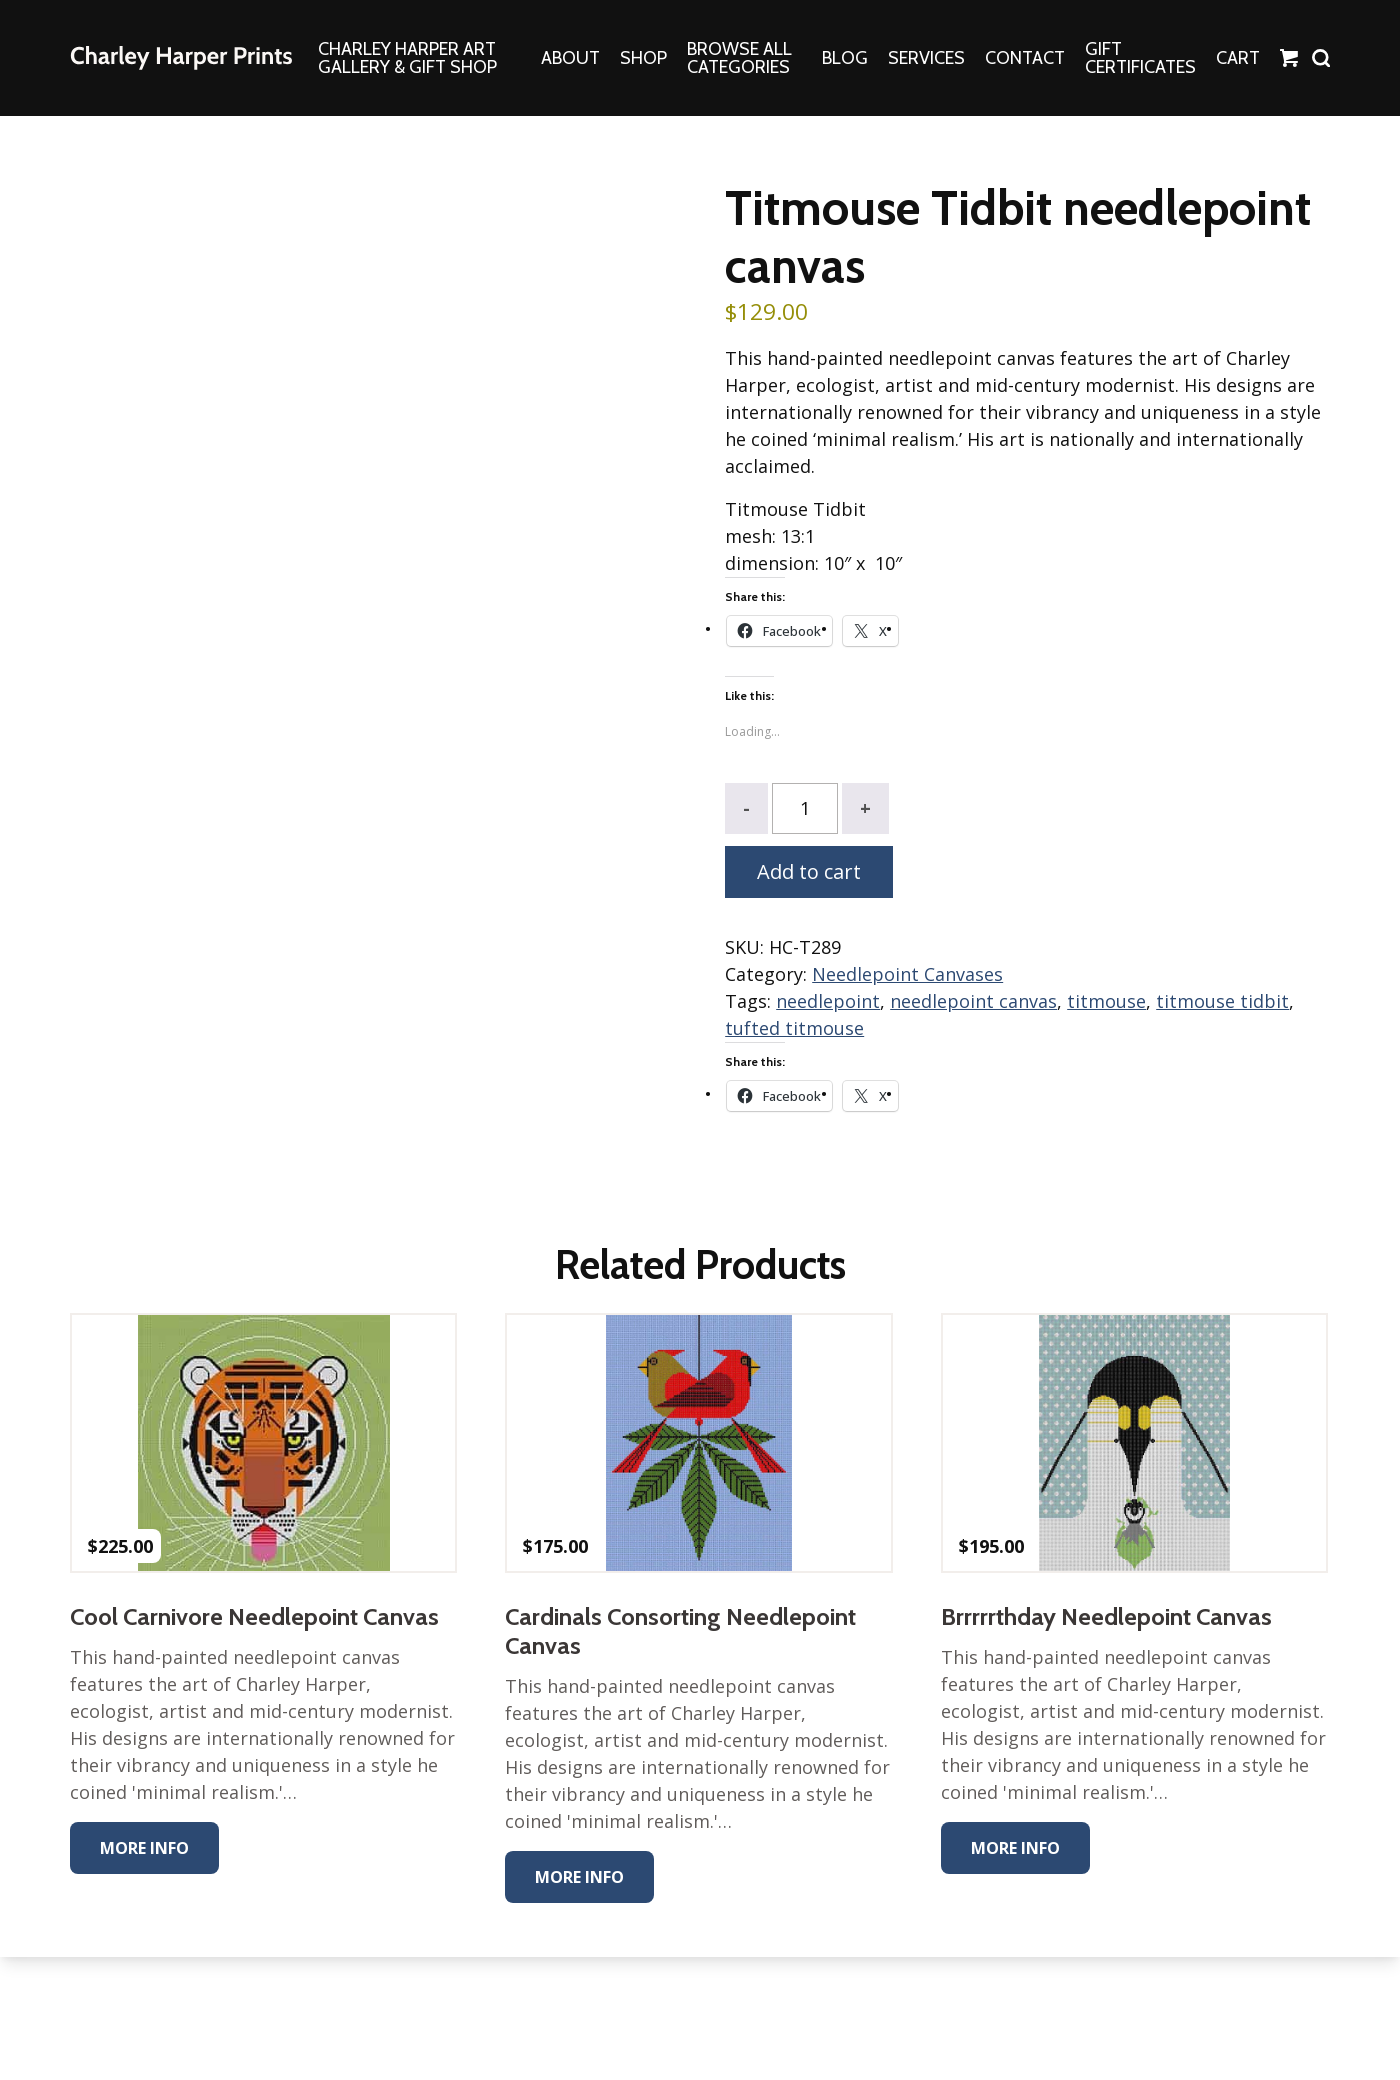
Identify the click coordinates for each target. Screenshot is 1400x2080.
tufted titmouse (794, 1028)
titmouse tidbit (1222, 1001)
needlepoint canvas (973, 1001)
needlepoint (828, 1001)
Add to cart (809, 871)
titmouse (1106, 1001)
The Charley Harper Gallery (181, 58)
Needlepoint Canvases (907, 974)
